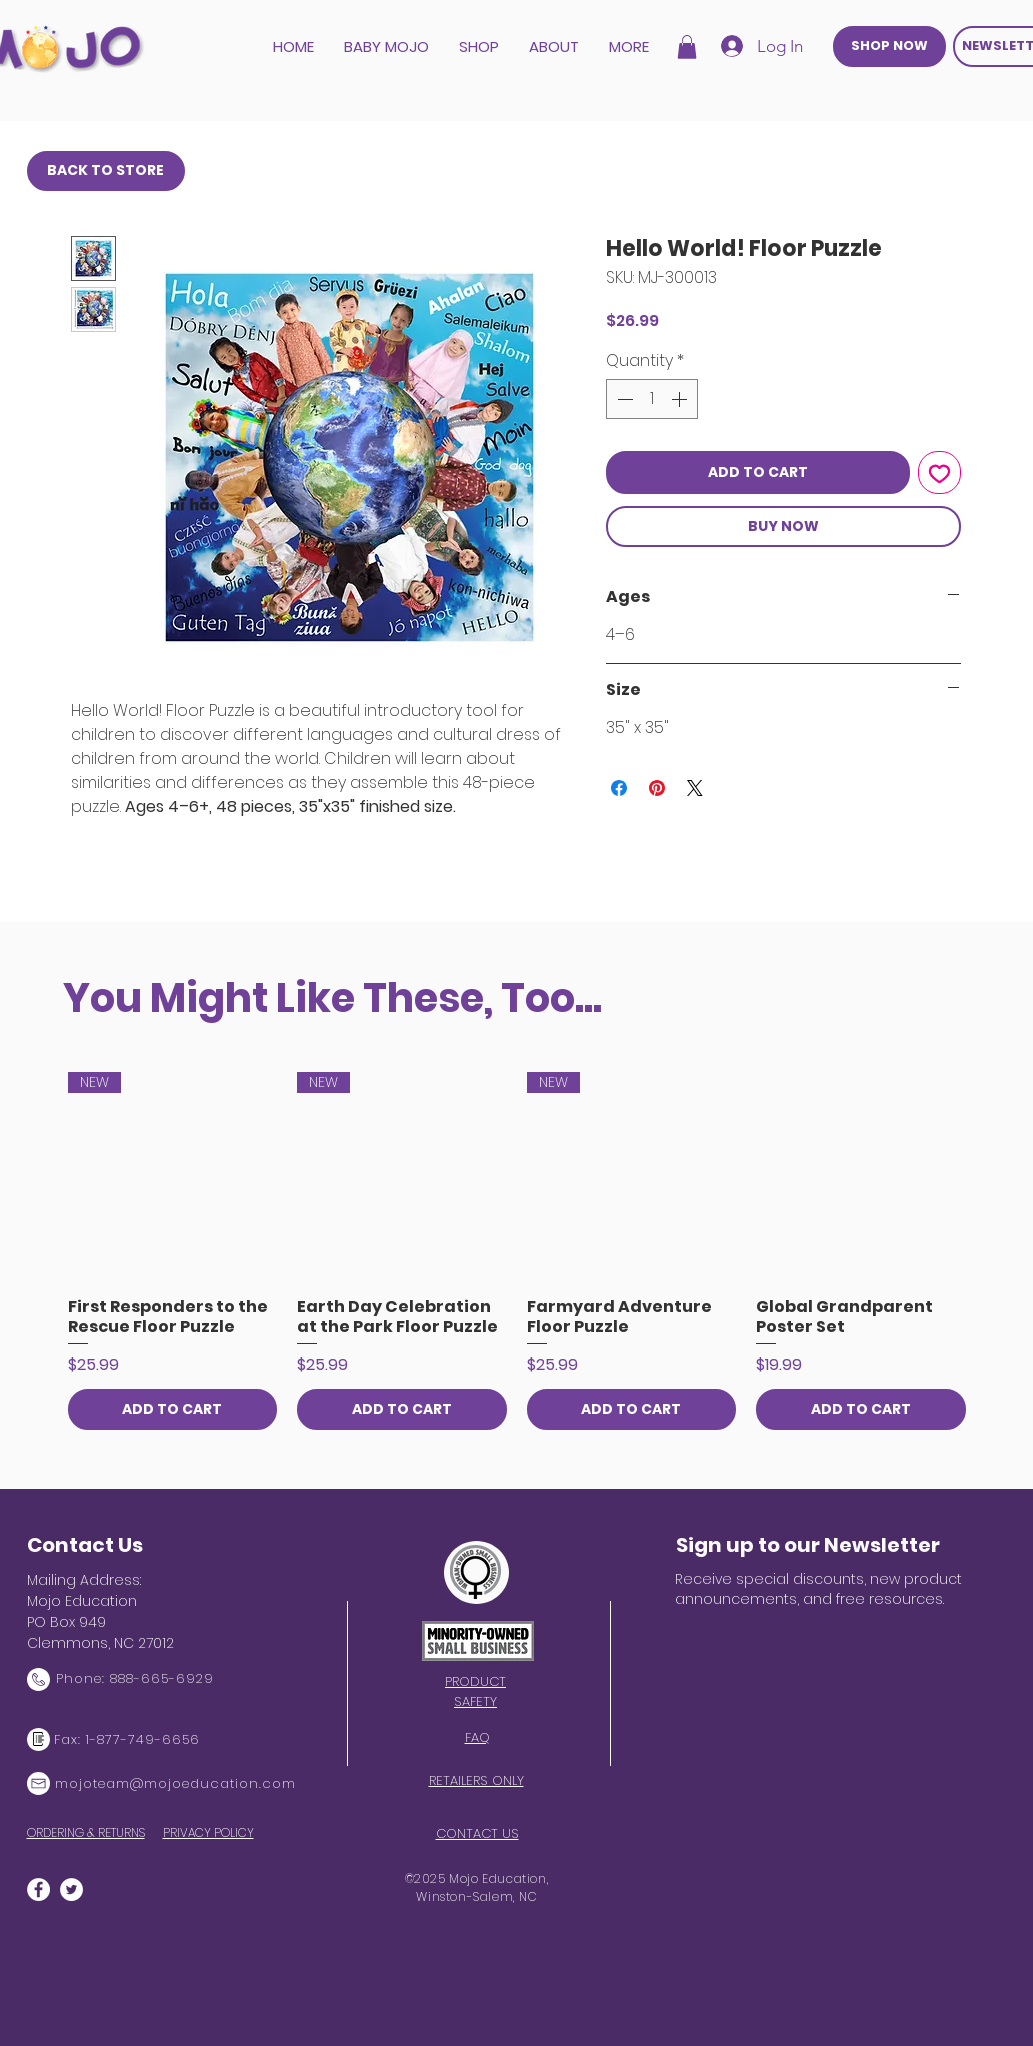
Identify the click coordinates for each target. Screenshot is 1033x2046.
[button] (687, 47)
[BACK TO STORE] (106, 171)
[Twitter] (71, 1889)
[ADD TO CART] (173, 1409)
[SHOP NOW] (889, 46)
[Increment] (681, 399)
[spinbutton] (652, 399)
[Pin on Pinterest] (657, 788)
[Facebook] (38, 1889)
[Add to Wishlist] (939, 472)
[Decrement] (623, 399)
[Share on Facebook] (619, 788)
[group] (517, 1251)
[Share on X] (695, 788)
